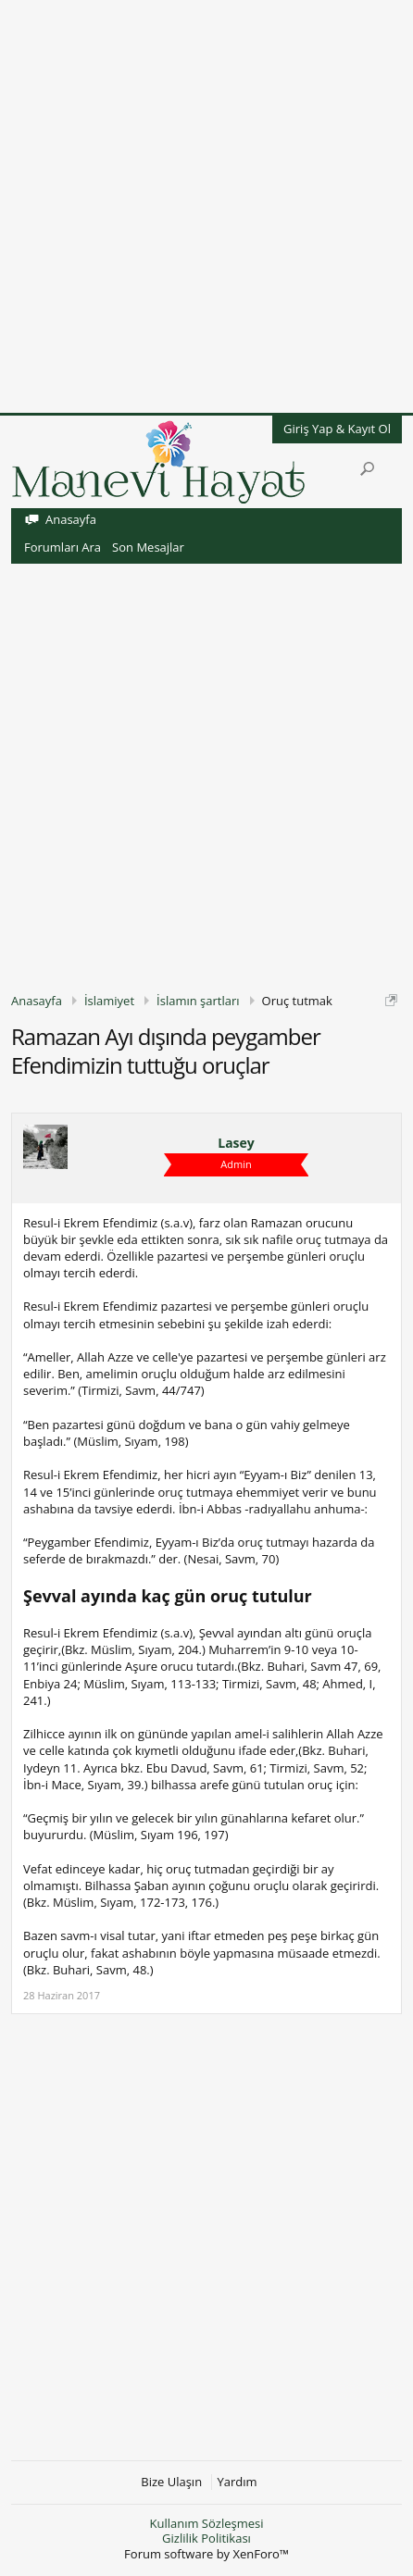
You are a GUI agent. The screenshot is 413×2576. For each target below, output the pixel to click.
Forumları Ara (62, 547)
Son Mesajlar (148, 547)
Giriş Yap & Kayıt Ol (337, 428)
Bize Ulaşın (171, 2482)
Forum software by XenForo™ (206, 2553)
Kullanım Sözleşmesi (206, 2523)
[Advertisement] (206, 206)
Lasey (236, 1143)
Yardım (237, 2482)
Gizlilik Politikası (206, 2538)
